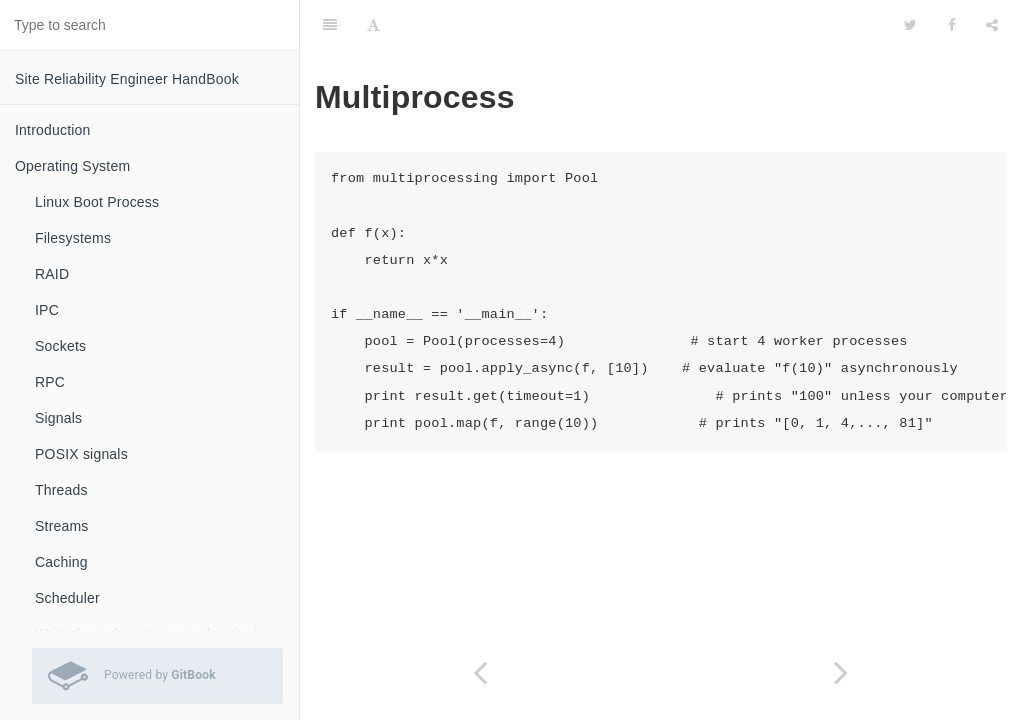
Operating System (72, 166)
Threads (61, 490)
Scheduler (67, 598)
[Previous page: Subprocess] (480, 672)
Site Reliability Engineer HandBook (127, 79)
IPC (47, 310)
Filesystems (73, 238)
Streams (62, 526)
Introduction (53, 130)
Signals (58, 418)
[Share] (992, 25)
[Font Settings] (373, 25)
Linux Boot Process (97, 202)
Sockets (60, 346)
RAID (52, 274)
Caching (61, 562)
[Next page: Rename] (841, 672)
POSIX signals (81, 454)
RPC (50, 382)
